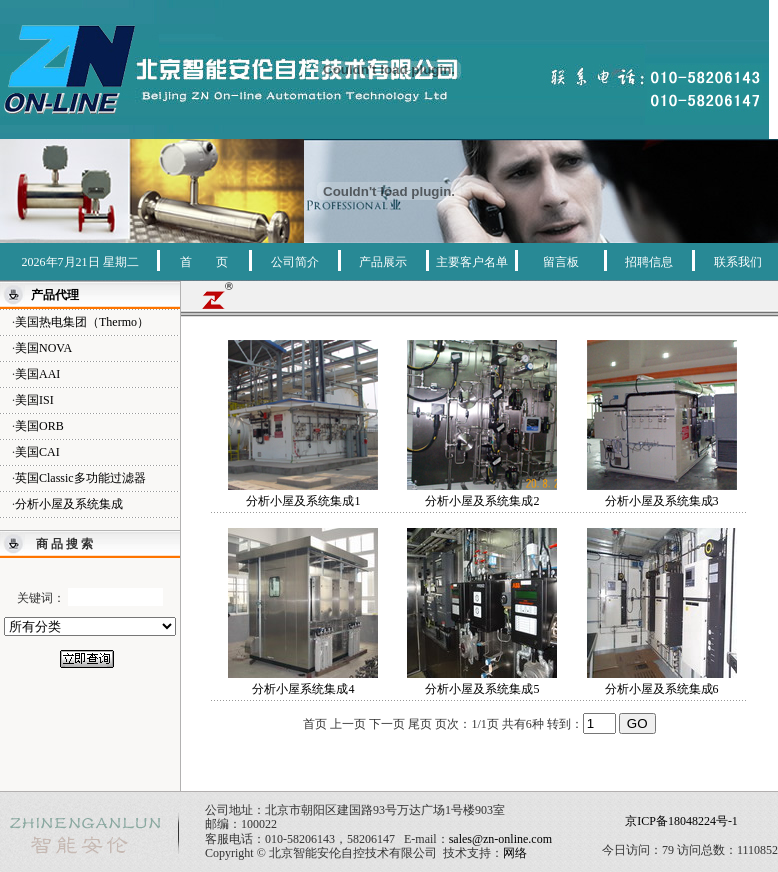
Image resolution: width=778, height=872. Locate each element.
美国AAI (37, 374)
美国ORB (39, 426)
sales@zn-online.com (500, 839)
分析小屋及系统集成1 (303, 501)
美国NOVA (43, 348)
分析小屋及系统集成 (69, 504)
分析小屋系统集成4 (303, 689)
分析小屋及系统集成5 (482, 689)
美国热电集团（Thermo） (82, 322)
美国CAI (37, 452)
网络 (515, 853)
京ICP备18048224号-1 (681, 821)
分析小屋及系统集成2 (482, 501)
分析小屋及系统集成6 (662, 689)
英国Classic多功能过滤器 (80, 478)
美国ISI (34, 400)
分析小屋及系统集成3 (662, 501)
